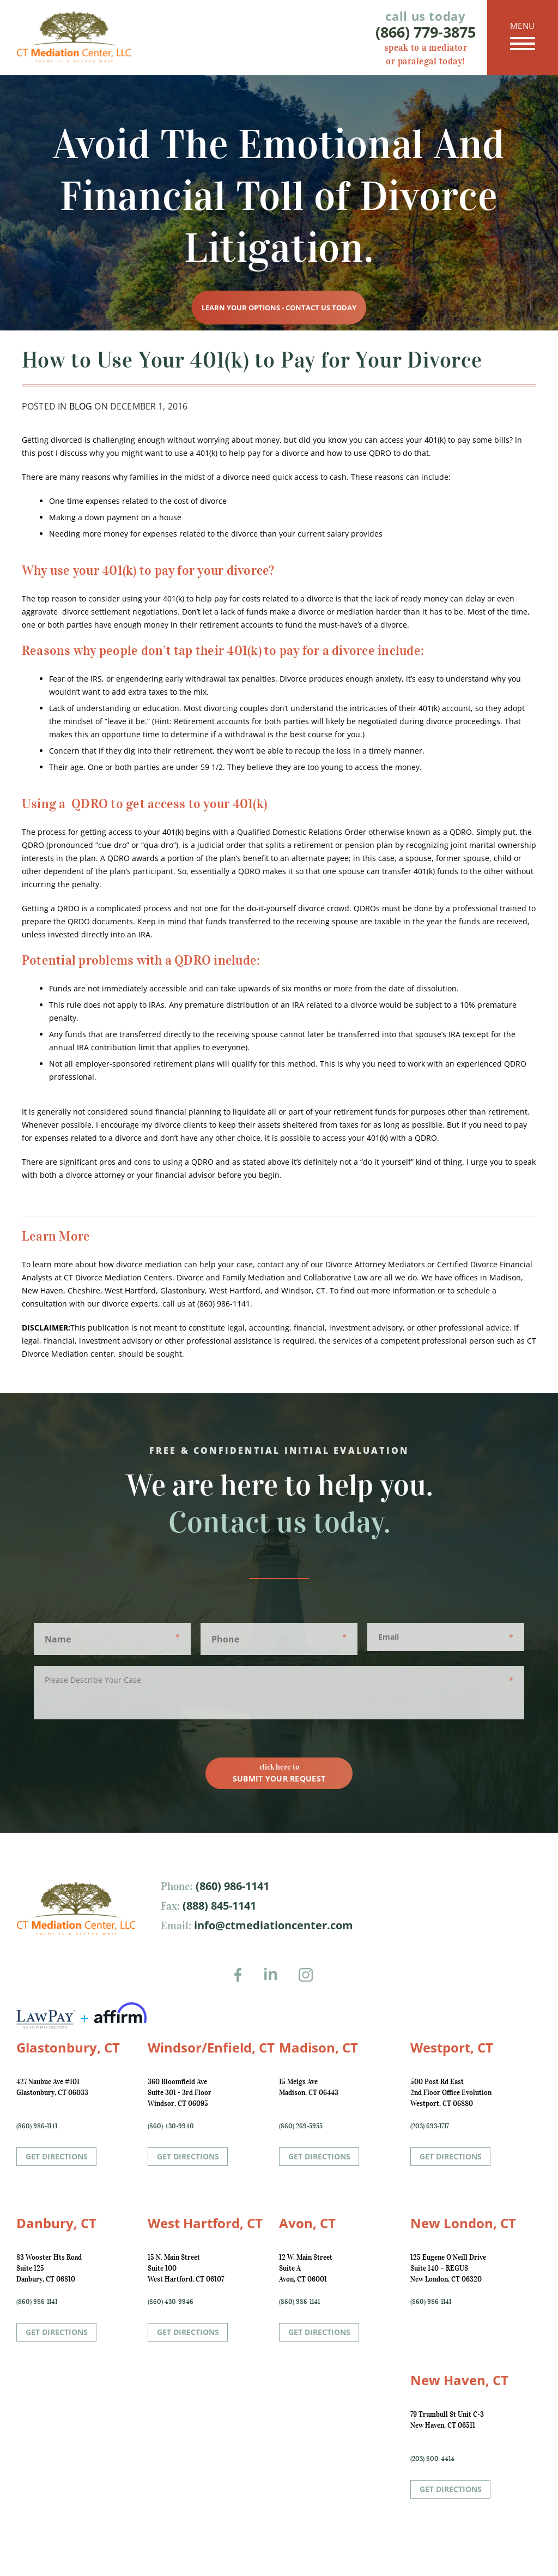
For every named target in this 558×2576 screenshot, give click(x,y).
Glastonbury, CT (68, 2047)
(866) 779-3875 (425, 32)
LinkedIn (275, 1982)
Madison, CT (318, 2047)
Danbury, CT (56, 2223)
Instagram (309, 1982)
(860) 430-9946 (170, 2301)
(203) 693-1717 (429, 2126)
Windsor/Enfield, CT (211, 2047)
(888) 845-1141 (218, 1905)
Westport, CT (451, 2047)
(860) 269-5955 (301, 2126)
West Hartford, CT (205, 2223)
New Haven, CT (459, 2380)
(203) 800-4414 (432, 2458)
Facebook (241, 1982)
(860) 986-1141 (231, 1886)
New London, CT (463, 2223)
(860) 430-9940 (171, 2126)
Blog (81, 406)
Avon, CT (307, 2223)
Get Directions (57, 2156)
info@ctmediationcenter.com (272, 1925)
